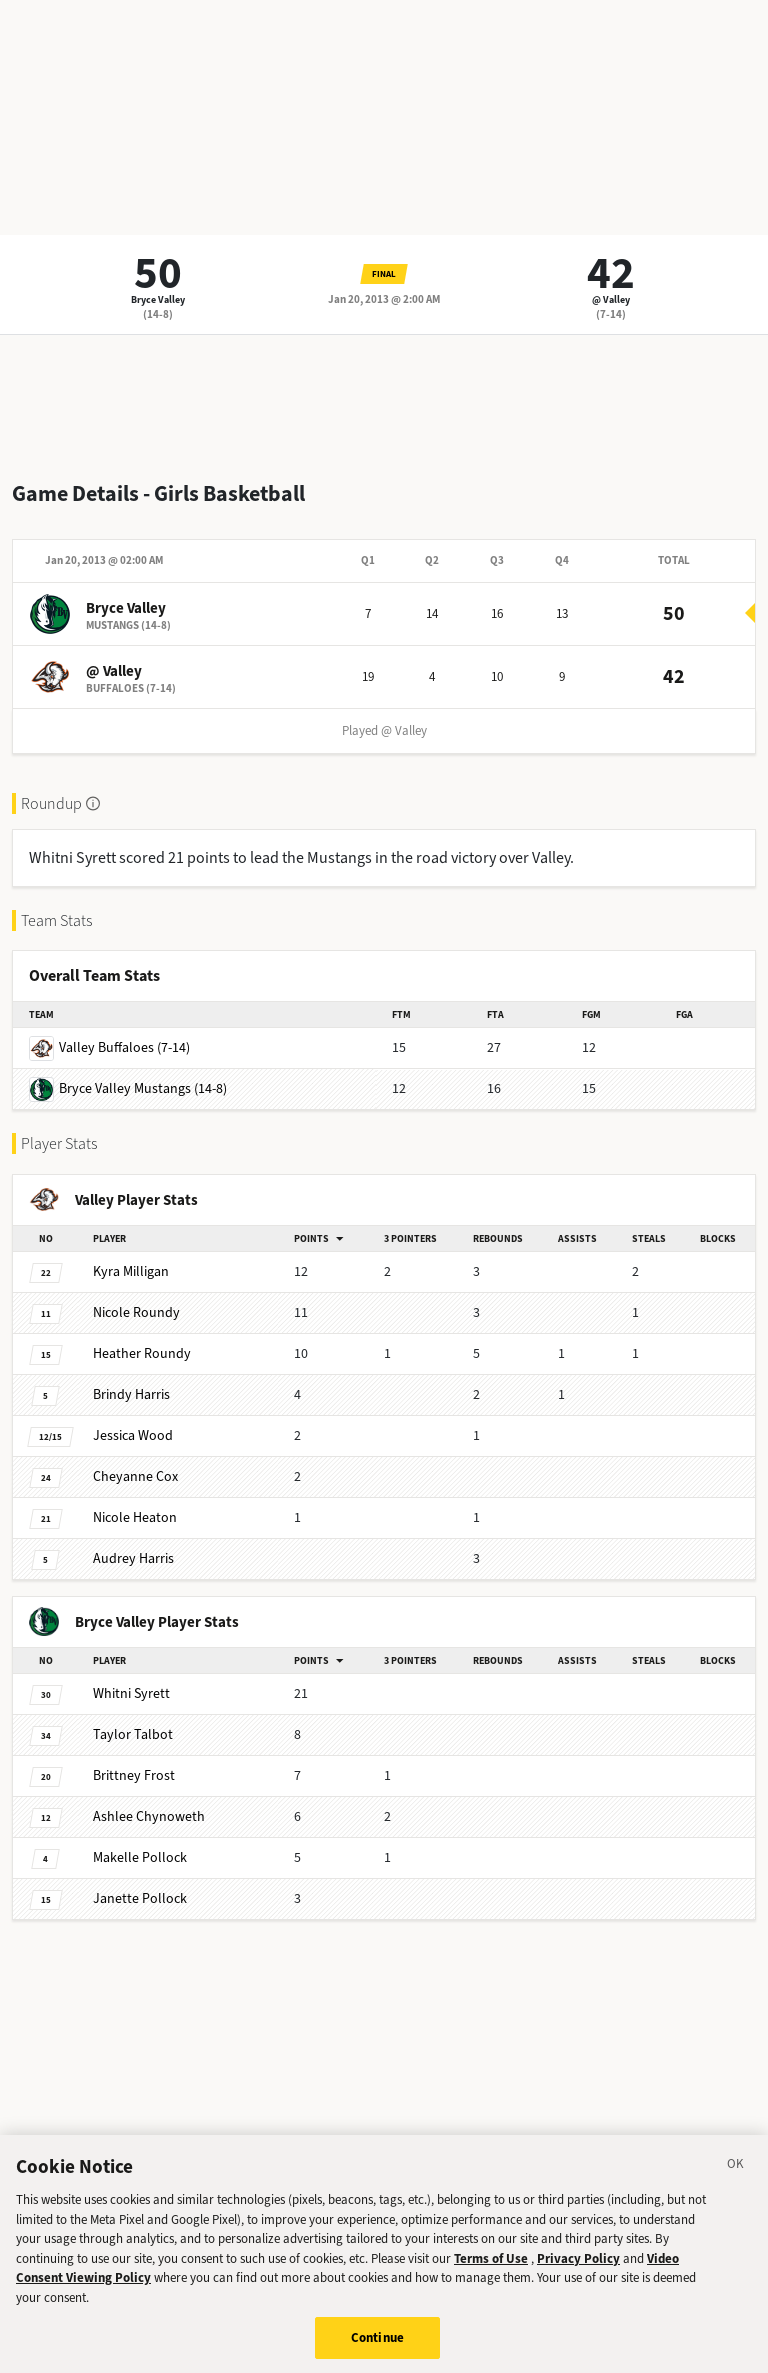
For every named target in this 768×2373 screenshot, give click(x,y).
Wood (133, 1435)
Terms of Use (491, 2270)
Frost (134, 1775)
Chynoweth (149, 1816)
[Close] (736, 2179)
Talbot (133, 1734)
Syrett (131, 1693)
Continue (377, 2350)
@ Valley (611, 299)
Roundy (136, 1312)
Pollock (140, 1857)
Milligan (131, 1271)
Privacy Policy (578, 2270)
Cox (135, 1476)
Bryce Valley (158, 299)
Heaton (135, 1517)
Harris (131, 1394)
